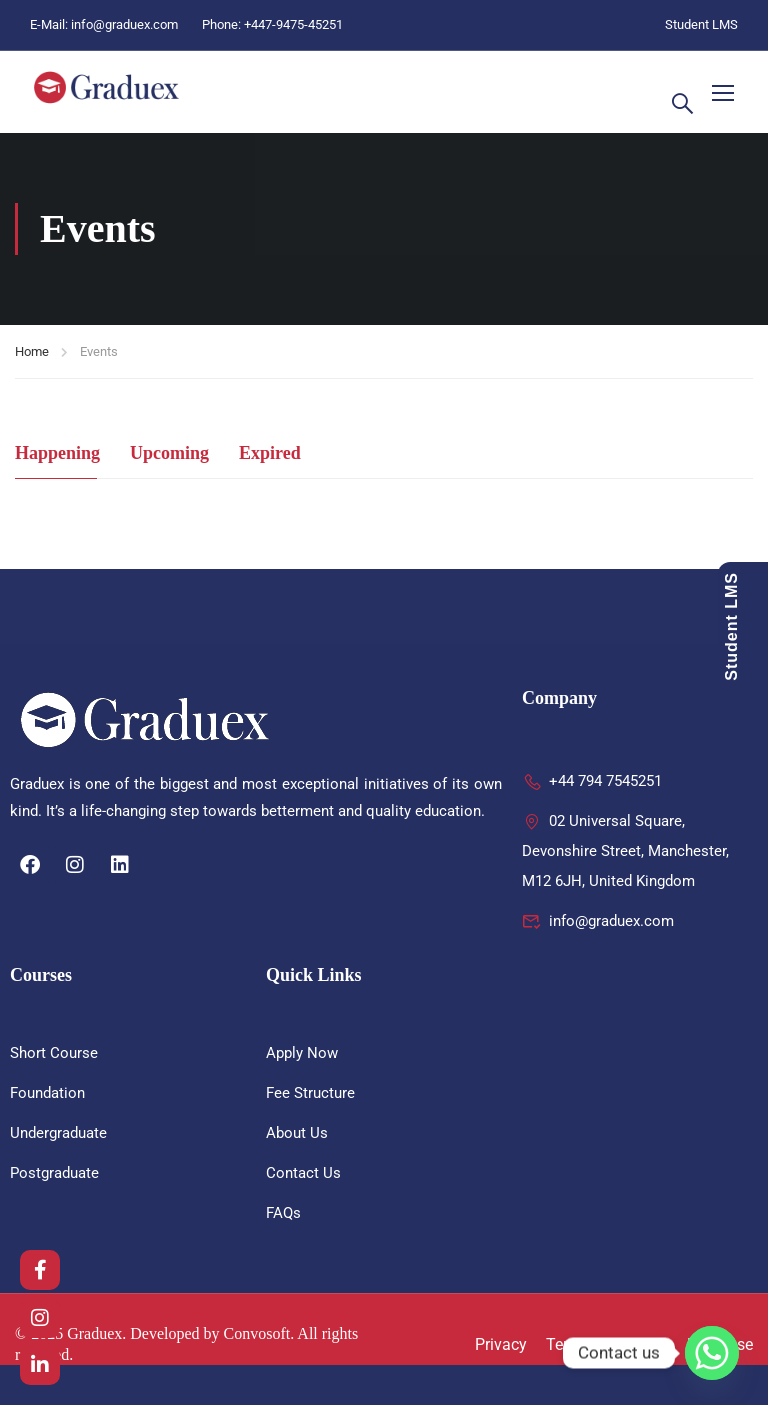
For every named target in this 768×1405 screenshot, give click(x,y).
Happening (57, 453)
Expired (270, 453)
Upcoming (169, 453)
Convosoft (257, 1333)
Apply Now (302, 1053)
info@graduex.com (124, 24)
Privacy (501, 1344)
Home (32, 351)
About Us (297, 1133)
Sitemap (638, 1344)
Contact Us (303, 1173)
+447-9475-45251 (293, 24)
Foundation (47, 1093)
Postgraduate (54, 1173)
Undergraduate (58, 1133)
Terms (568, 1344)
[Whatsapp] (712, 1353)
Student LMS (701, 24)
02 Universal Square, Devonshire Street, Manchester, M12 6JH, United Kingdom (625, 851)
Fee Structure (310, 1093)
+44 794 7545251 (592, 781)
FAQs (283, 1213)
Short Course (54, 1053)
